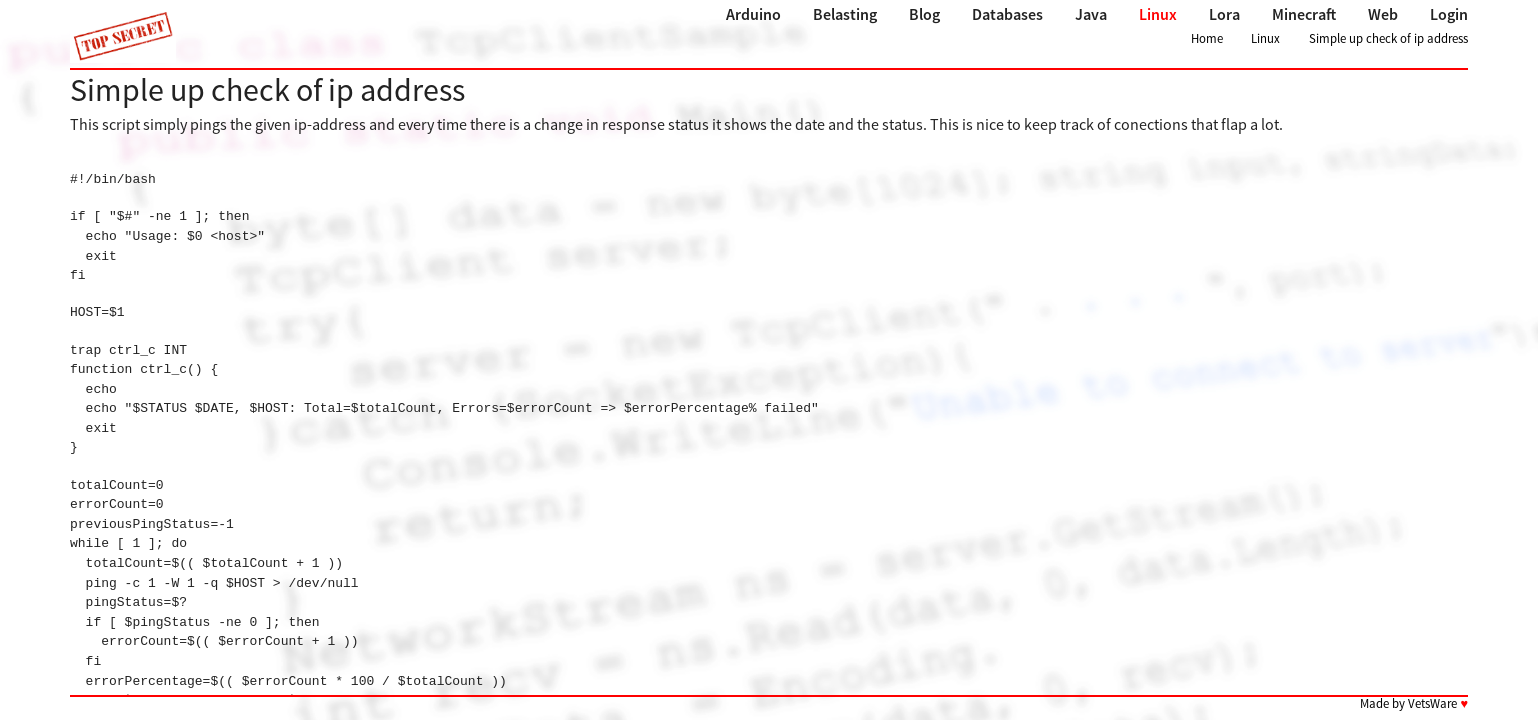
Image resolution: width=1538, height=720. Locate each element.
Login (1449, 14)
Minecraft (1304, 14)
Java (1091, 14)
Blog (924, 14)
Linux (1158, 14)
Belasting (845, 14)
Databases (1007, 14)
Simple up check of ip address (1388, 38)
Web (1383, 14)
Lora (1224, 14)
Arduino (753, 14)
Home (1207, 38)
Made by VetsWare (1414, 703)
